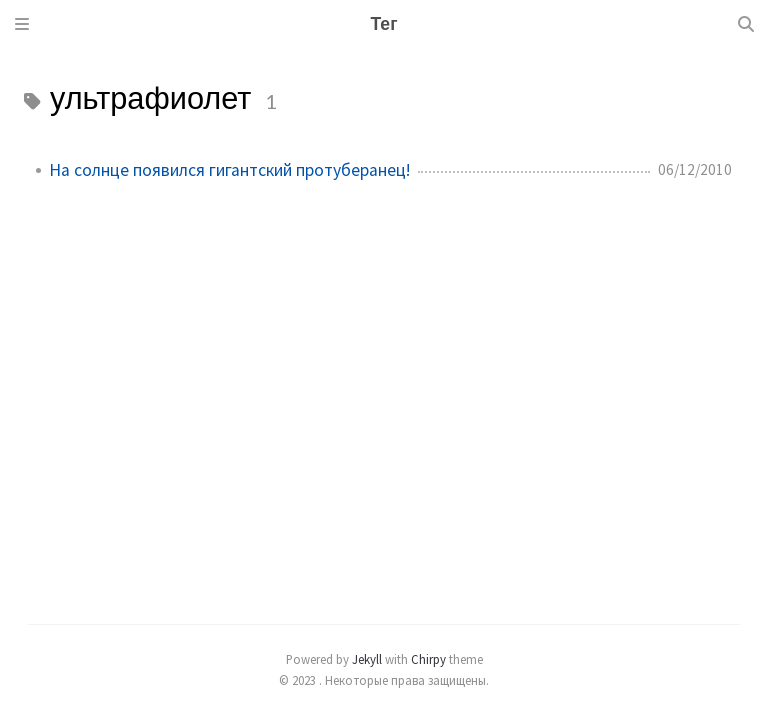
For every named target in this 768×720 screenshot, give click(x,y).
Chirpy (428, 659)
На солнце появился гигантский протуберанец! (229, 170)
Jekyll (367, 659)
